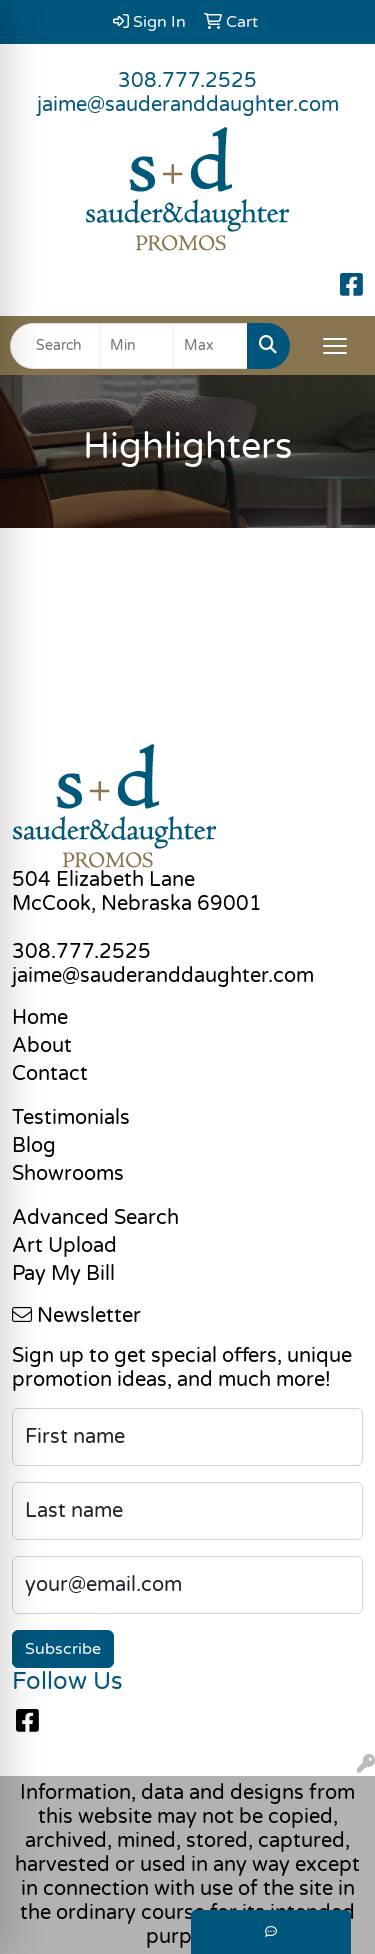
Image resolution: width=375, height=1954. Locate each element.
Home (40, 1018)
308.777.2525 (187, 81)
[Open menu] (335, 346)
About (42, 1046)
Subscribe (63, 1649)
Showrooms (68, 1174)
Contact (50, 1074)
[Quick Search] (55, 346)
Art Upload (64, 1246)
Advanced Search (95, 1218)
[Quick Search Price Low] (136, 346)
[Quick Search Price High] (210, 346)
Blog (34, 1146)
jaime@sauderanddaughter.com (188, 105)
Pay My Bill (63, 1274)
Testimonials (71, 1118)
